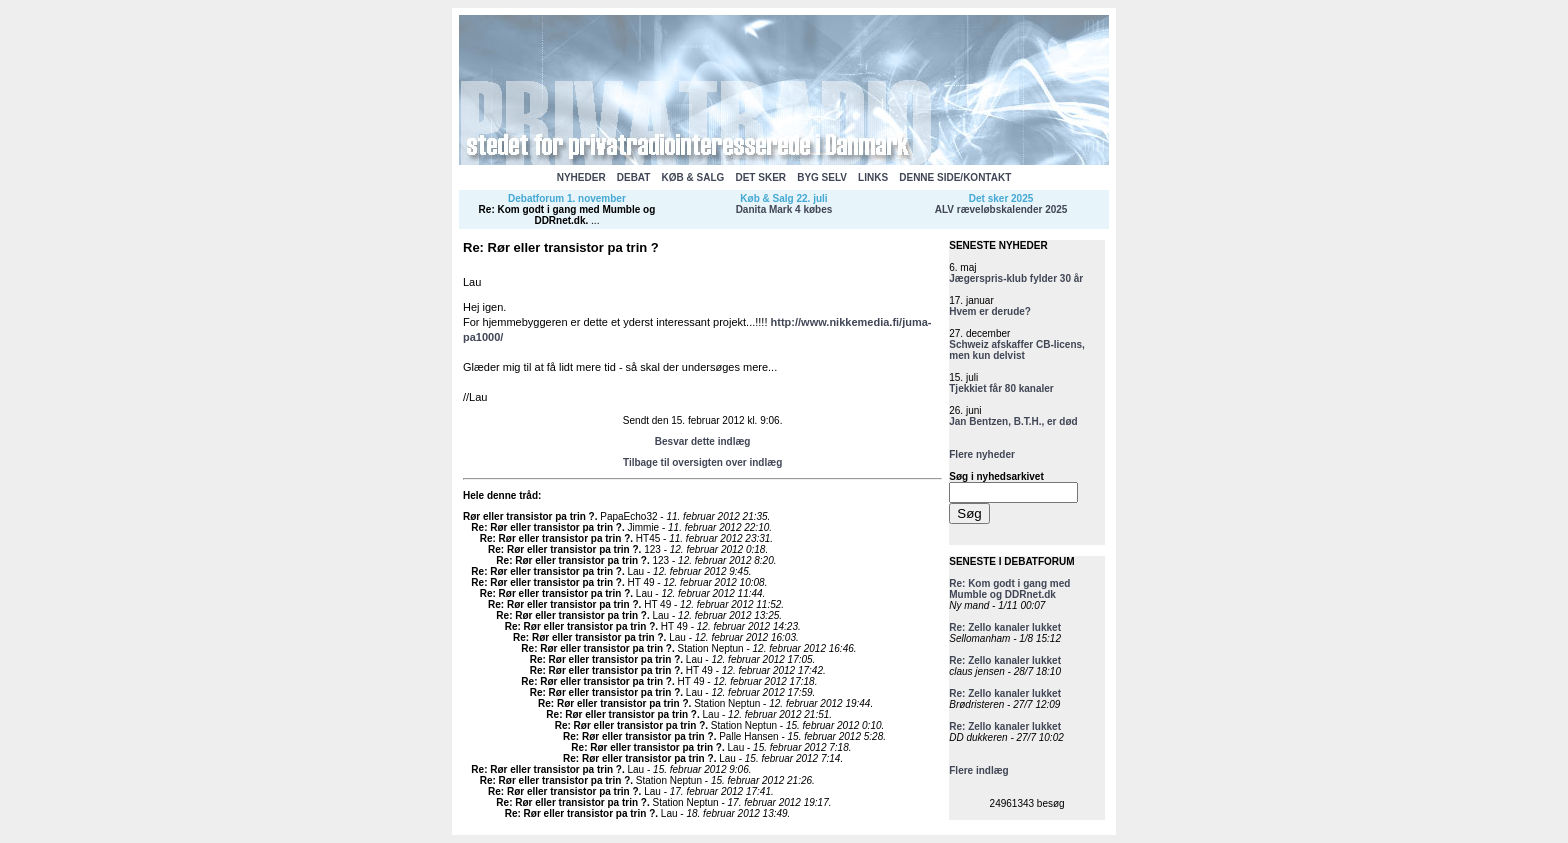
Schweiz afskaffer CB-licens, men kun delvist (1017, 350)
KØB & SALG (693, 177)
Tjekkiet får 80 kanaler (1001, 388)
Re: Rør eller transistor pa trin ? (546, 527)
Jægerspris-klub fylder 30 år (1016, 278)
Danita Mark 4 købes (784, 209)
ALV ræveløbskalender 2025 (1001, 209)
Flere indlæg (978, 770)
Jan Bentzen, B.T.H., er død (1013, 421)
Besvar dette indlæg (703, 441)
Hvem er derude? (990, 311)
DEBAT (634, 177)
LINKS (873, 177)
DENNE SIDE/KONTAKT (955, 177)
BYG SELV (822, 177)
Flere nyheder (982, 454)
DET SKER (760, 177)
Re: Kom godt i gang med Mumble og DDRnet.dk (567, 215)
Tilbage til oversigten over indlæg (702, 462)
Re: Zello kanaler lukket (1005, 627)
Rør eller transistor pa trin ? (529, 516)
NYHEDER (581, 177)
